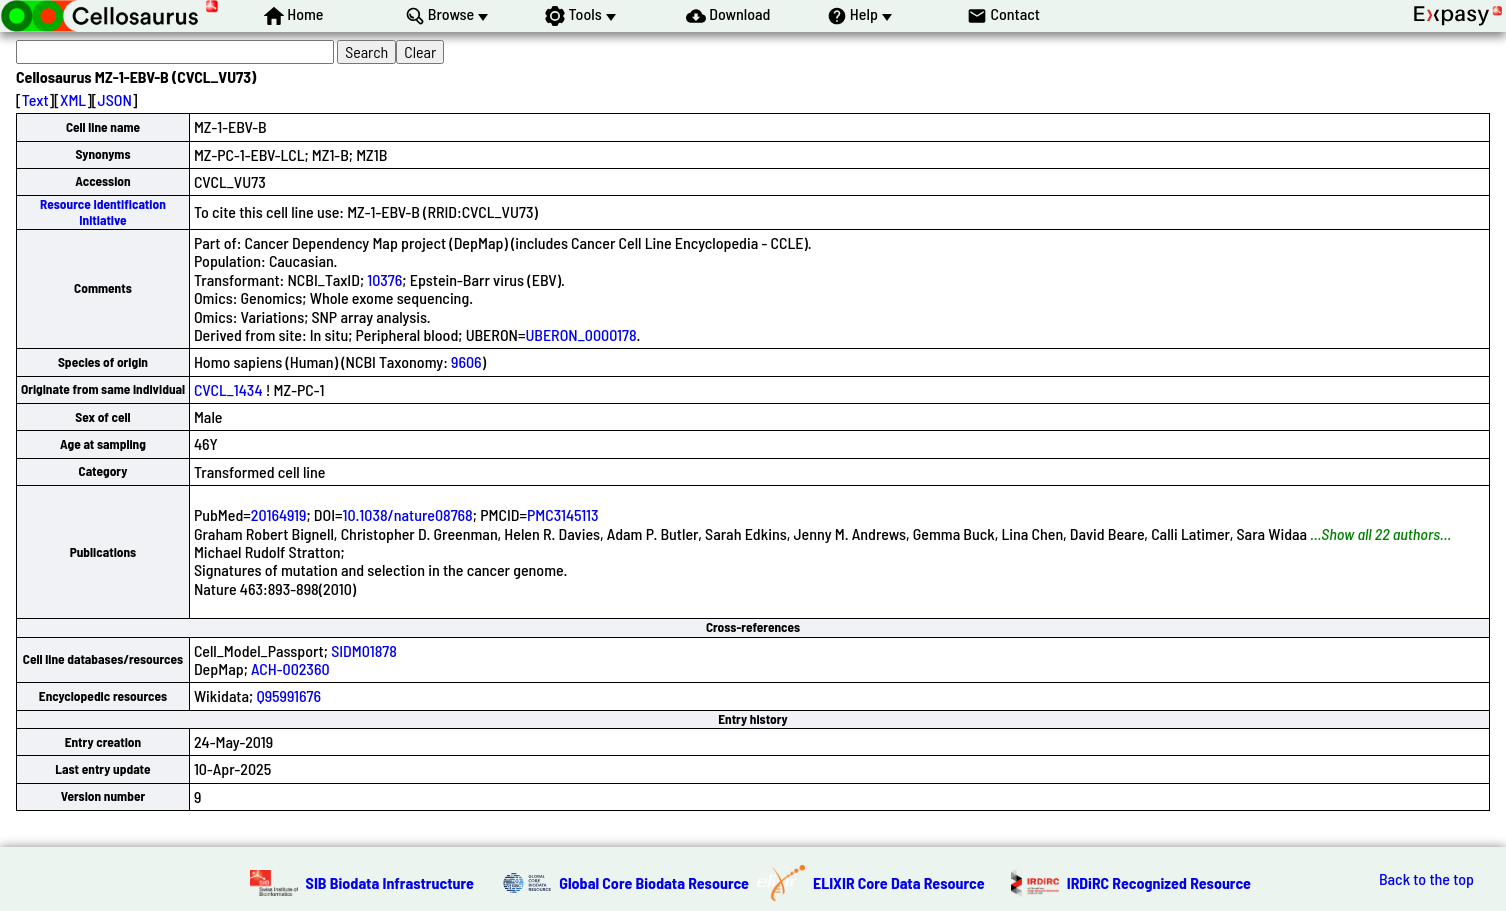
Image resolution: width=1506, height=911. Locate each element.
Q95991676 (288, 695)
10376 (384, 279)
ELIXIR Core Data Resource (899, 882)
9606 (466, 361)
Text (35, 99)
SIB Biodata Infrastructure (390, 882)
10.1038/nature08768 (408, 514)
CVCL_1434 (228, 389)
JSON (115, 99)
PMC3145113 (563, 514)
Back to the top (1426, 879)
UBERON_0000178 (580, 334)
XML (73, 99)
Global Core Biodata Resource (654, 882)
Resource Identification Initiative (103, 211)
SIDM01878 (364, 650)
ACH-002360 (290, 668)
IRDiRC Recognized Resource (1159, 882)
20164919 (279, 514)
